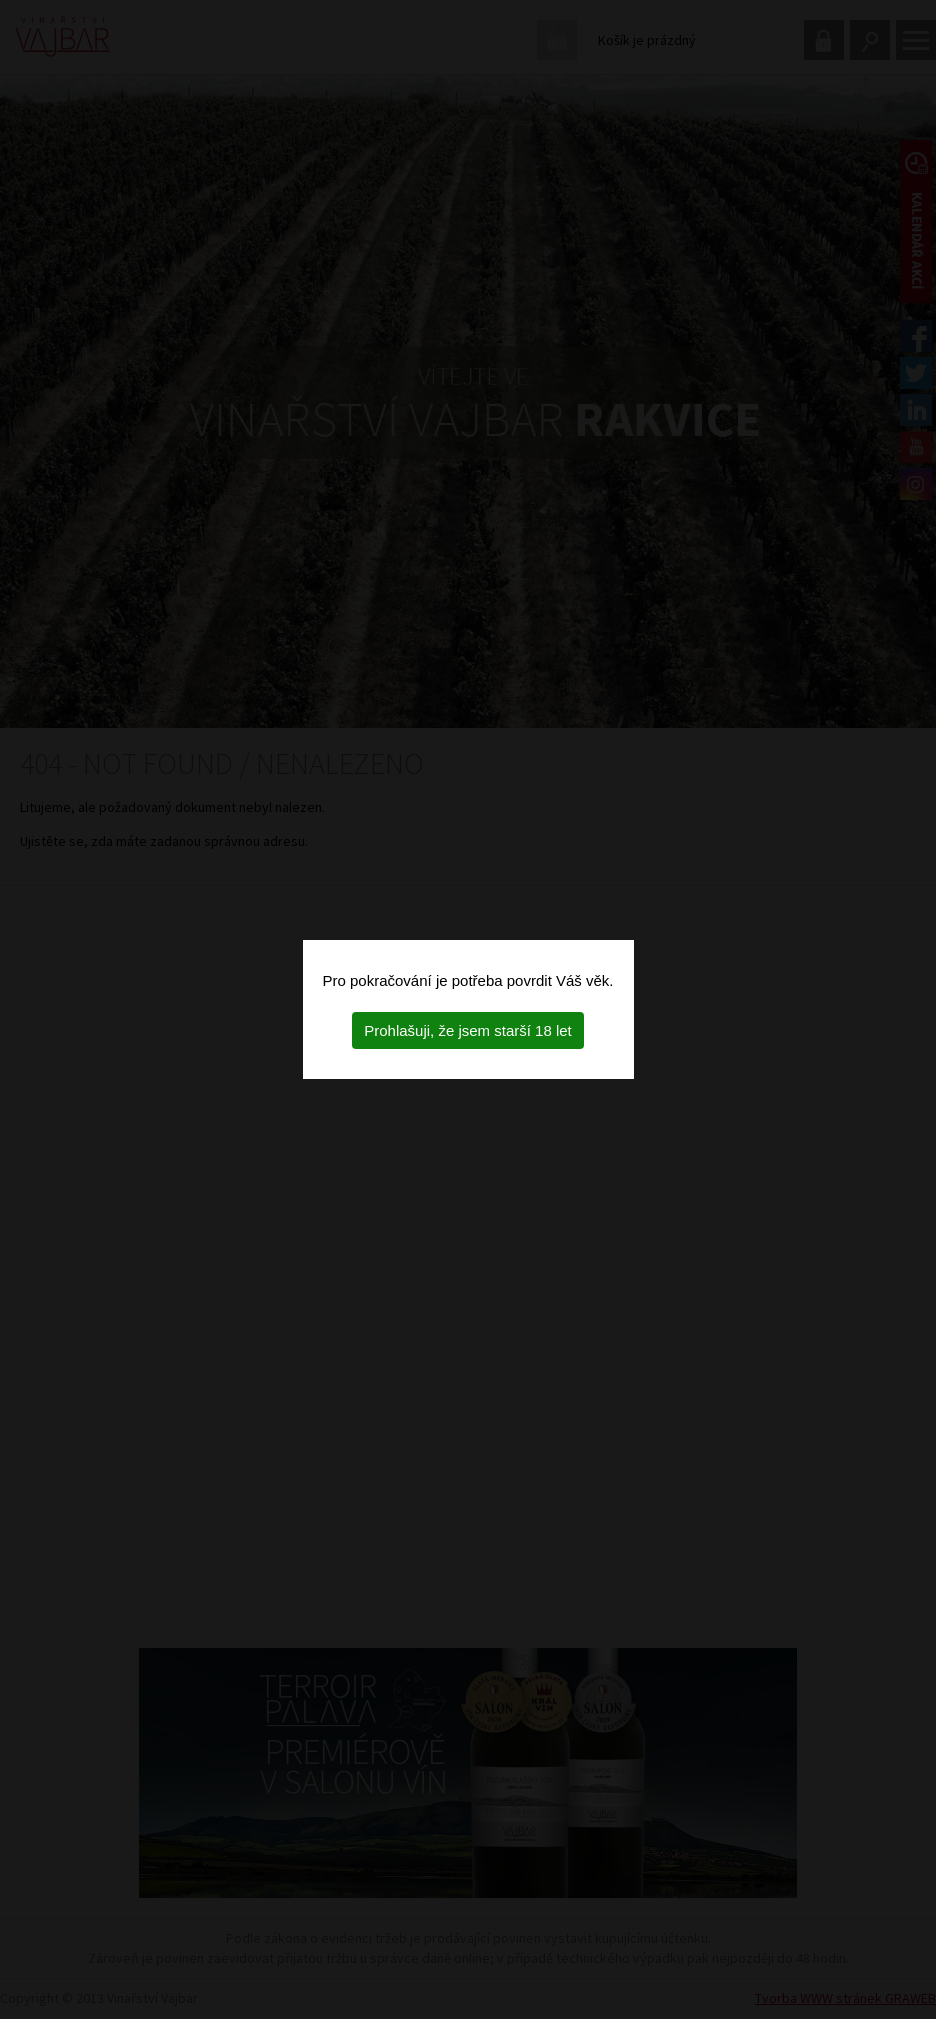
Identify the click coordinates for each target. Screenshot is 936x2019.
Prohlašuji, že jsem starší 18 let (468, 1030)
